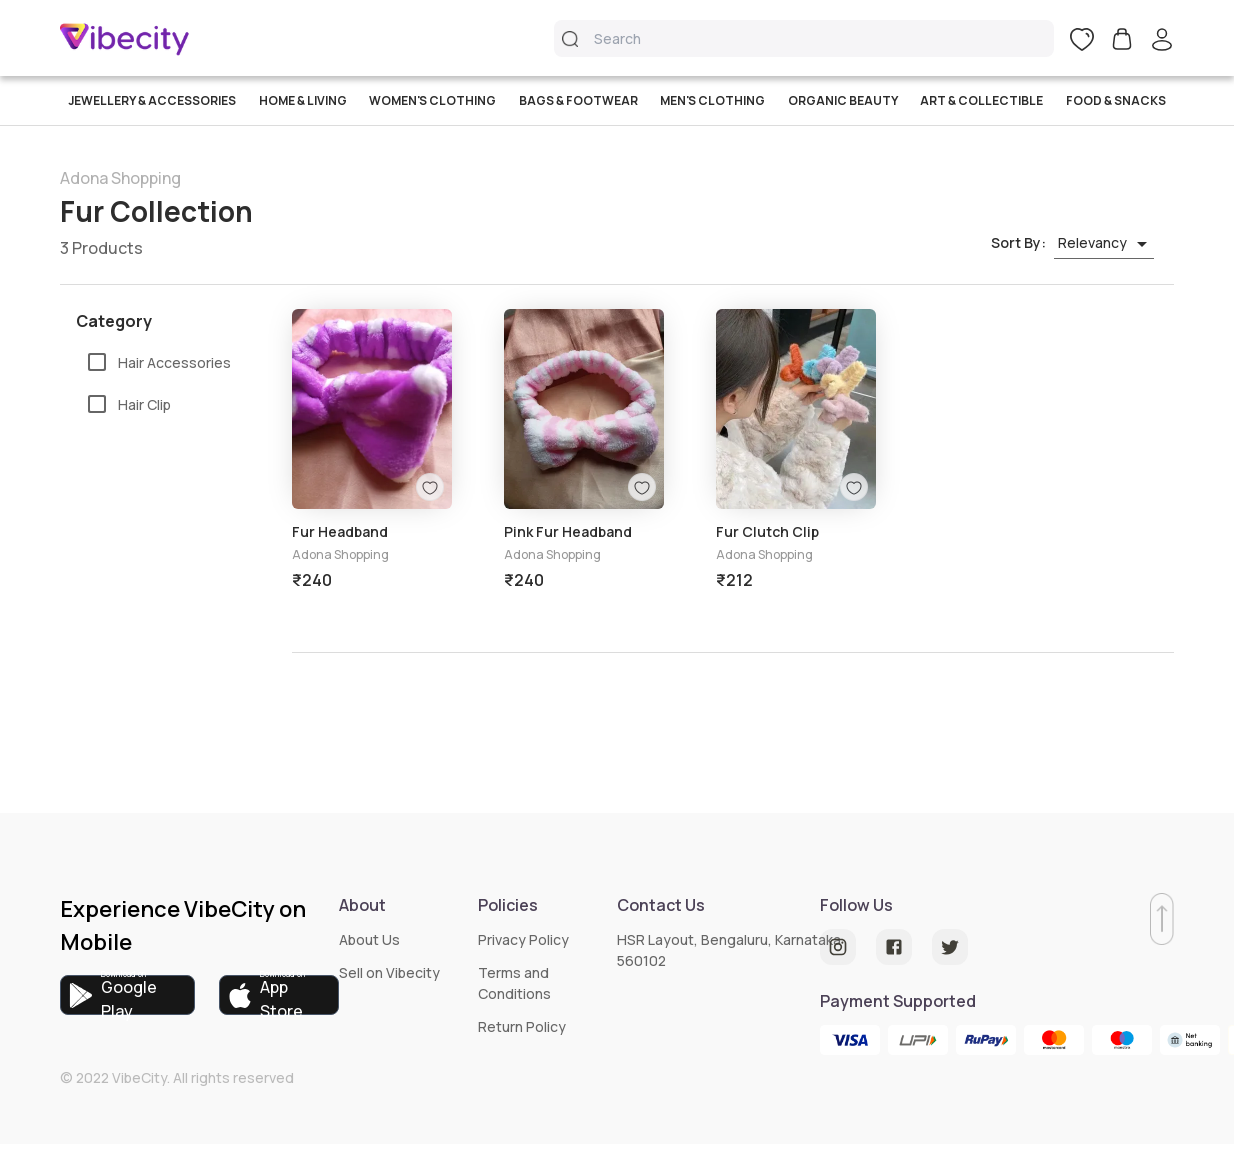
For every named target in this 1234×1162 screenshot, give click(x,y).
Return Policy (522, 1026)
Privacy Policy (523, 939)
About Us (369, 939)
